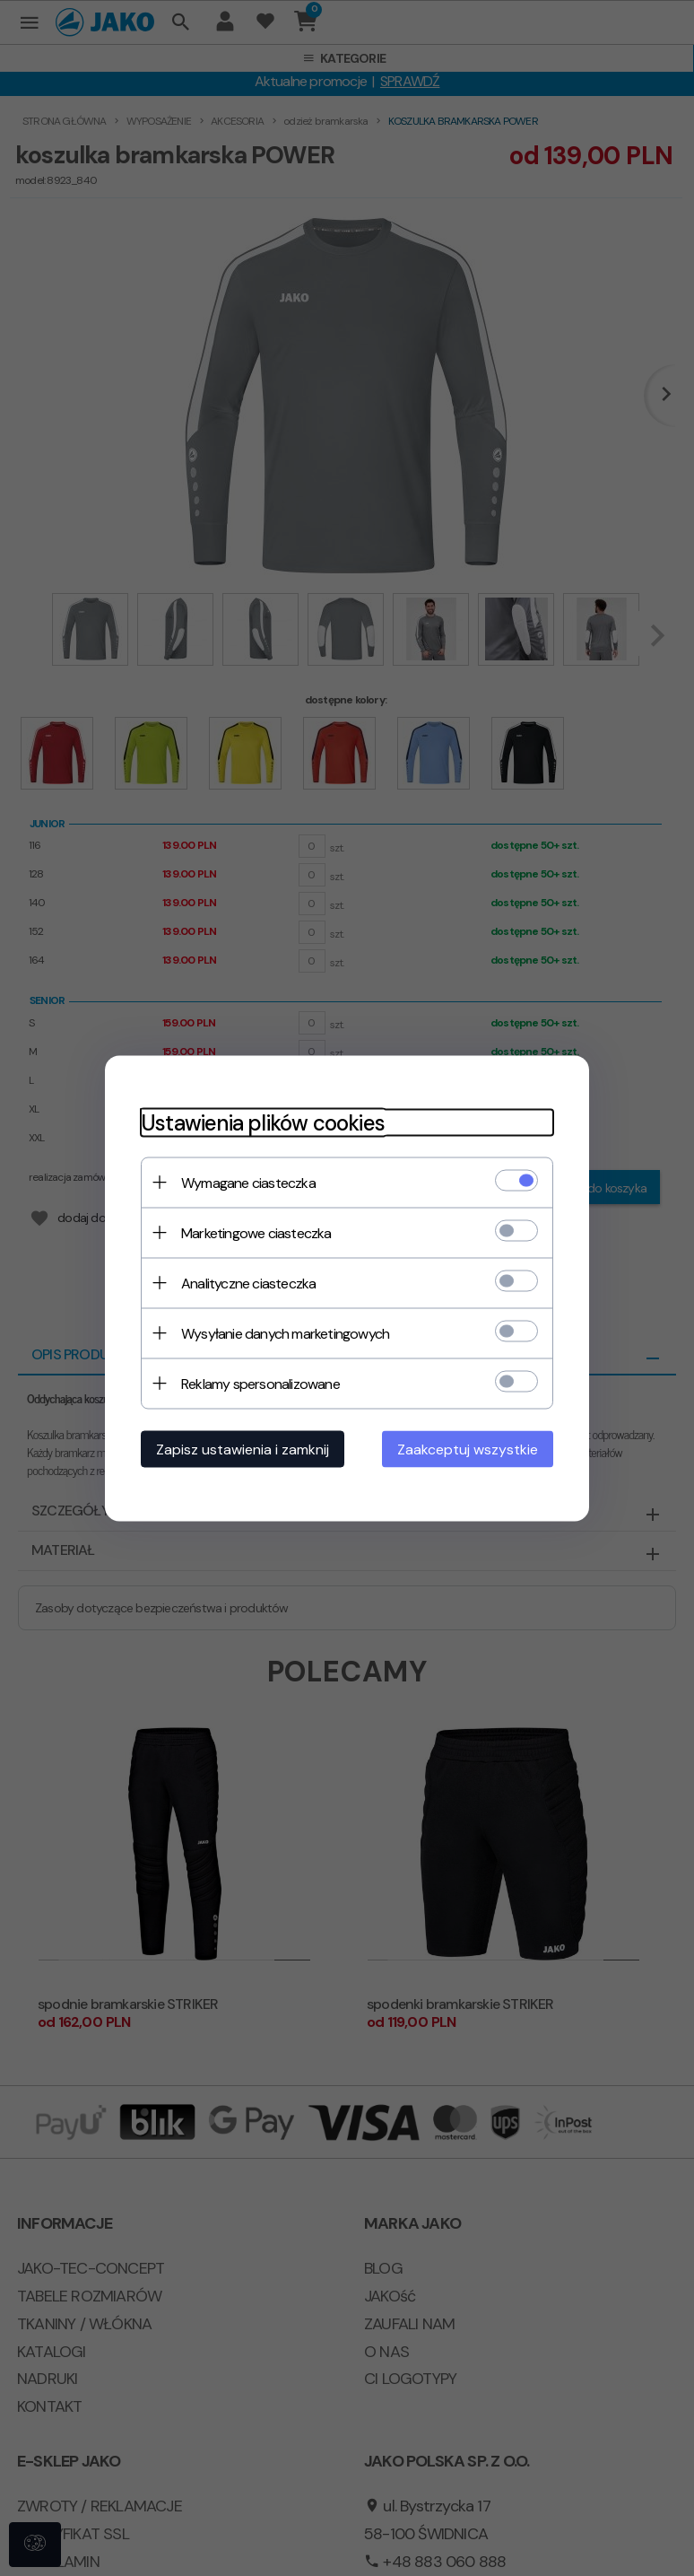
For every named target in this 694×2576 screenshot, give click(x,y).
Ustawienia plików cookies (263, 1122)
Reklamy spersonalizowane (260, 1383)
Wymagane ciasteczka (248, 1182)
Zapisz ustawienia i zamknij (242, 1448)
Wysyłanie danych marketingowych (285, 1332)
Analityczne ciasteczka (248, 1282)
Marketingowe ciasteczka (256, 1232)
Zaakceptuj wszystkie (467, 1448)
